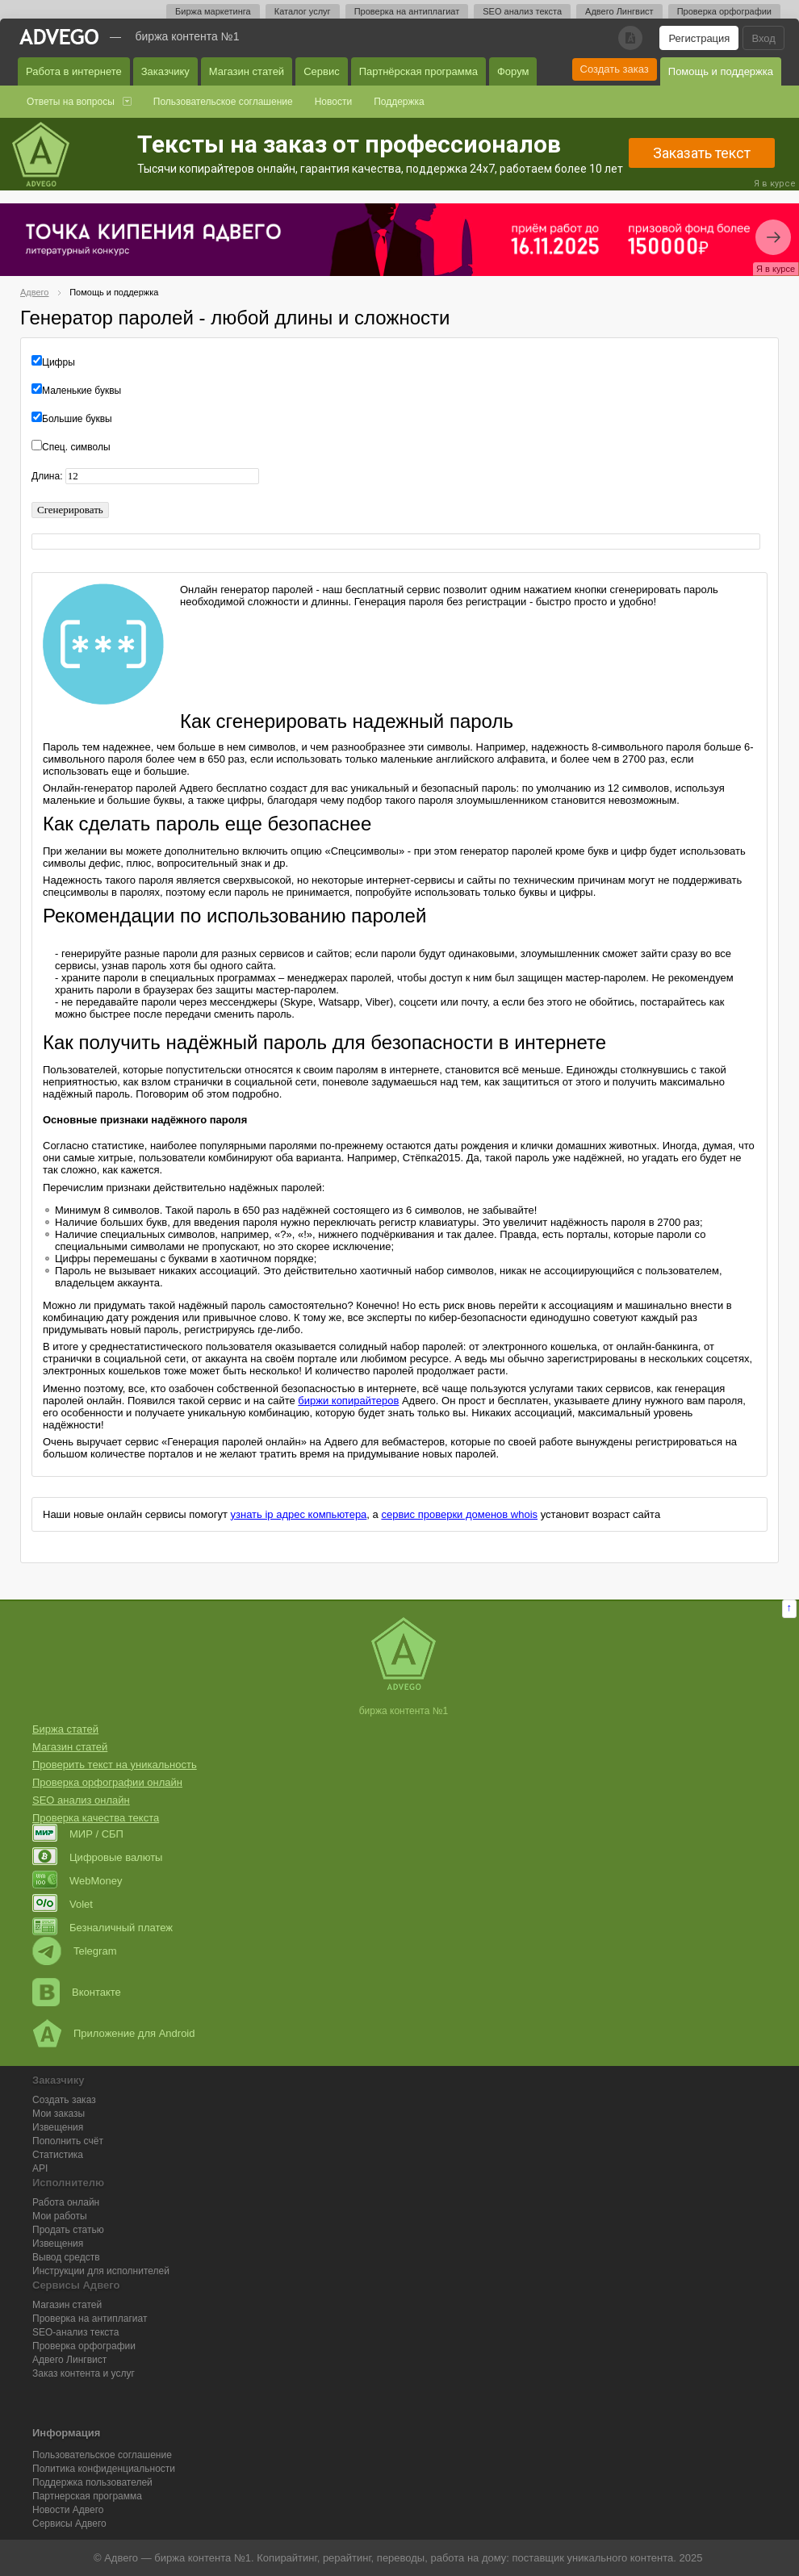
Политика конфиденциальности (103, 2468)
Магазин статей (246, 71)
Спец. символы (76, 447)
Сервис (321, 71)
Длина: (48, 476)
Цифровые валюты (97, 1857)
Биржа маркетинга (213, 11)
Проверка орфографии (724, 11)
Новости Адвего (68, 2509)
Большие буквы (77, 418)
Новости (333, 101)
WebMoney (77, 1881)
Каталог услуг (302, 11)
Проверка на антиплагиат (407, 11)
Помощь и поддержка (720, 71)
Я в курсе (775, 183)
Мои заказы (58, 2113)
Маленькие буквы (81, 390)
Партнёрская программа (418, 71)
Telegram (74, 1951)
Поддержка (399, 101)
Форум (513, 71)
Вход (763, 38)
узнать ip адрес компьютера (299, 1514)
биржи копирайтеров (348, 1401)
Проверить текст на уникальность (114, 1764)
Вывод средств (66, 2257)
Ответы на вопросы (71, 101)
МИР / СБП (77, 1834)
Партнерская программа (87, 2496)
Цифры (58, 362)
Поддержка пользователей (92, 2482)
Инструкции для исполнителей (100, 2271)
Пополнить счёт (67, 2141)
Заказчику (165, 71)
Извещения (57, 2127)
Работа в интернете (74, 71)
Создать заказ (614, 69)
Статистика (57, 2154)
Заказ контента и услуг (83, 2373)
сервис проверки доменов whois (459, 1514)
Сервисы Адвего (69, 2523)
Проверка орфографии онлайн (107, 1782)
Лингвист (69, 2359)
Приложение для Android (113, 2033)
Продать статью (68, 2229)
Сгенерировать (70, 510)
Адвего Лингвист (619, 11)
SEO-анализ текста (75, 2332)
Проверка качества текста (95, 1818)
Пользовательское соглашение (223, 101)
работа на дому (468, 2558)
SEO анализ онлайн (81, 1800)
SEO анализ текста (522, 11)
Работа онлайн (65, 2202)
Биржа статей (65, 1729)
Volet (62, 1904)
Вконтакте (76, 1992)
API (40, 2168)
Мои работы (59, 2216)
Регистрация (699, 38)
